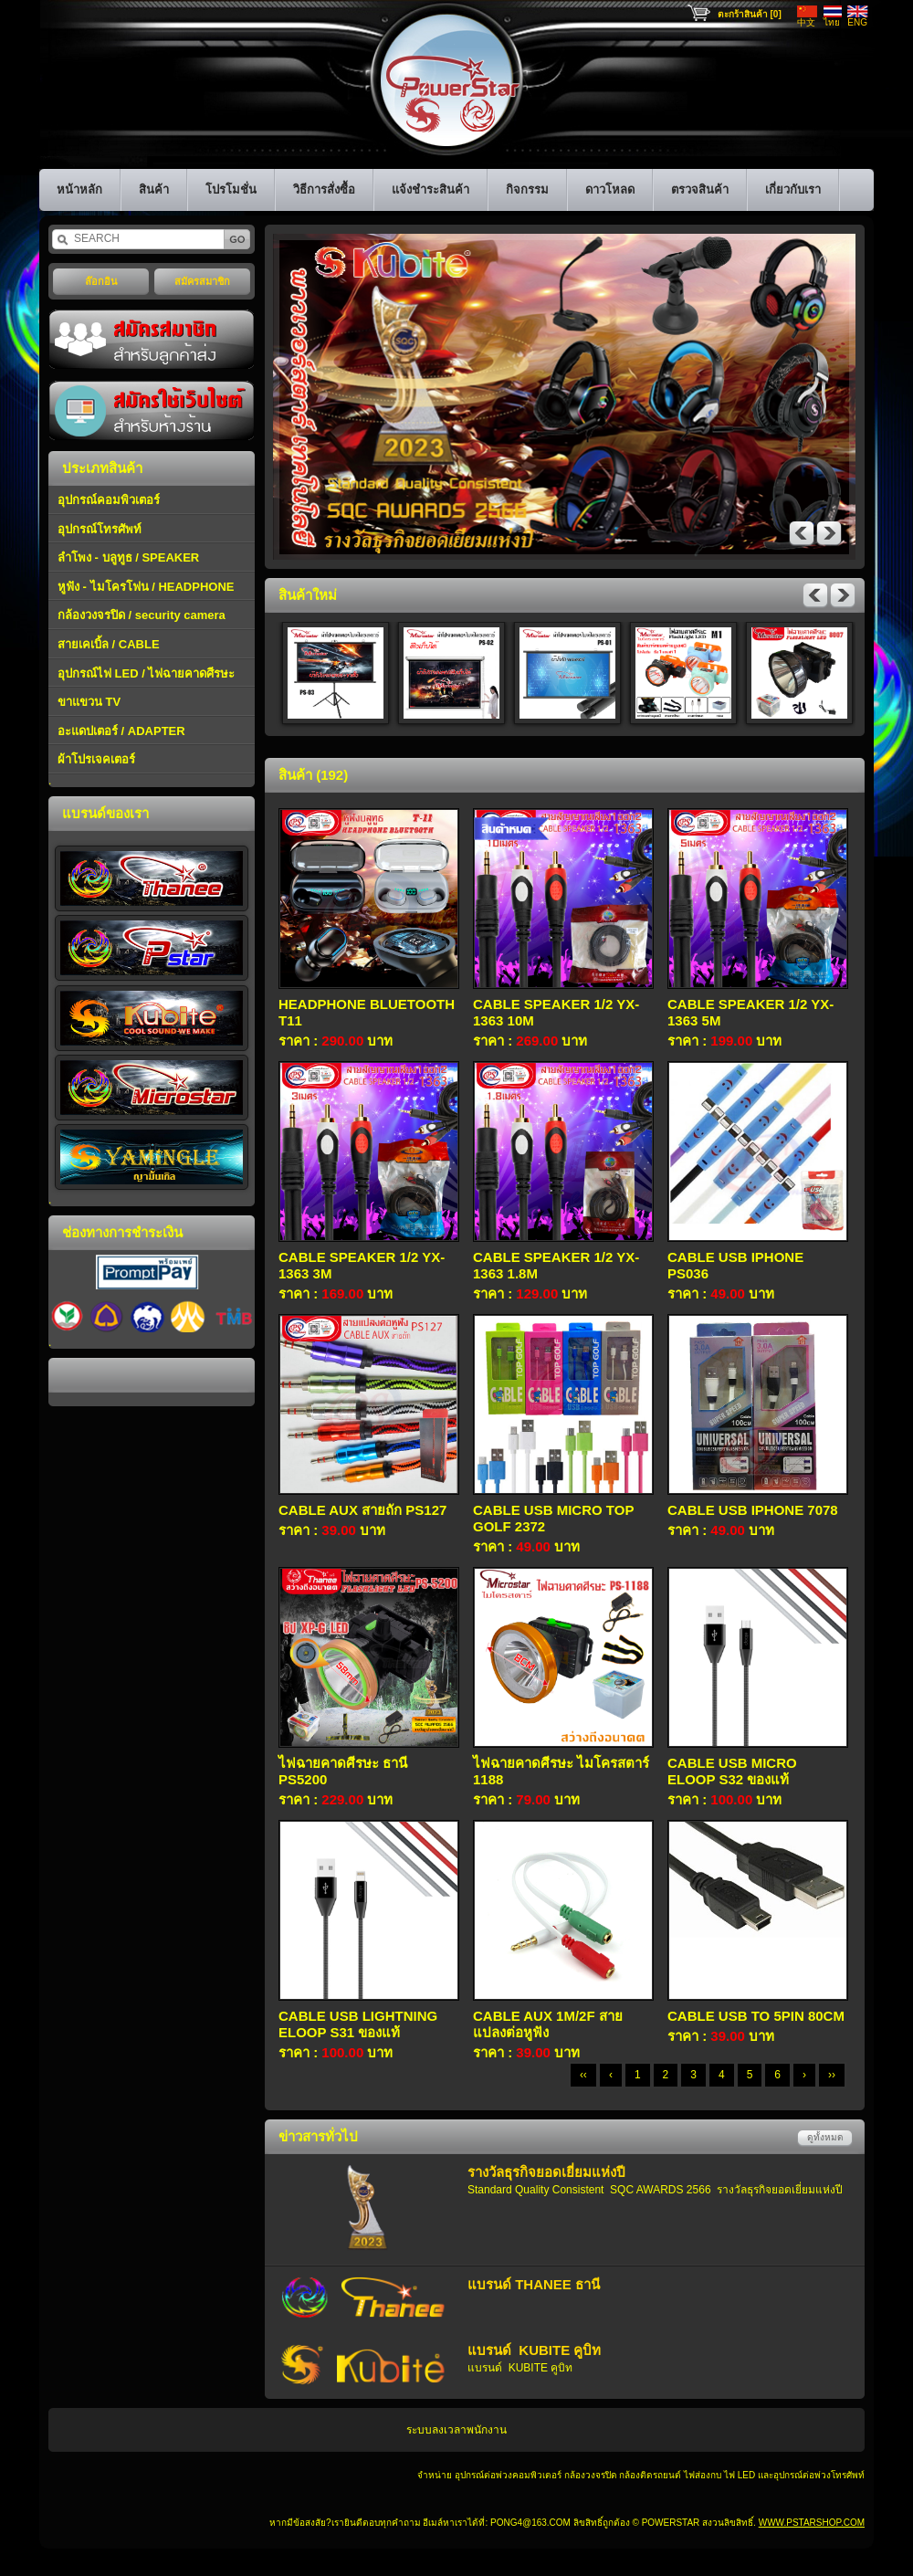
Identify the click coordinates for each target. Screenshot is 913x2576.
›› (831, 2074)
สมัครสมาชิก (202, 281)
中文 (806, 22)
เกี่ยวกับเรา (793, 189)
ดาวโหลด (610, 189)
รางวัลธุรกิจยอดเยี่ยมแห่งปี (546, 2172)
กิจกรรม (527, 189)
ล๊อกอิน (101, 281)
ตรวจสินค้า (700, 189)
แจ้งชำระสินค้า (430, 189)
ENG (857, 22)
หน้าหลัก (79, 189)
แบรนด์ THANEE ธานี (533, 2284)
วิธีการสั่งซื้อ (324, 189)
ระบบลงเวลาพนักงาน (456, 2430)
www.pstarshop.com (812, 2523)
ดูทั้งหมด (825, 2137)
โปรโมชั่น (231, 189)
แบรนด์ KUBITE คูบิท (534, 2350)
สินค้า (154, 189)
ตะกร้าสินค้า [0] (750, 14)
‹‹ (583, 2074)
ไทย (832, 22)
